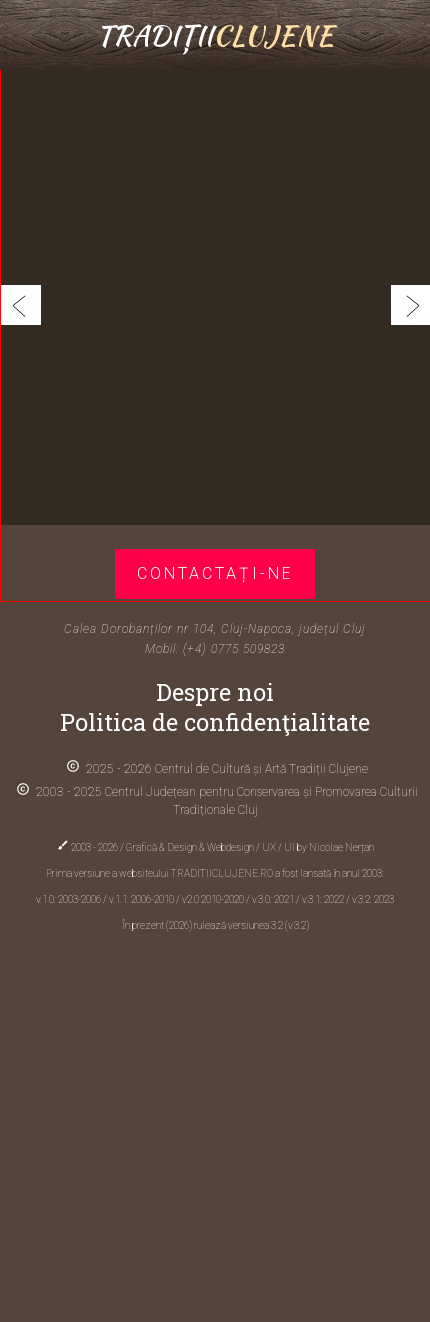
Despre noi (215, 692)
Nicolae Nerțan (341, 847)
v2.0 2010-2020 (214, 899)
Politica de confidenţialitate (215, 722)
